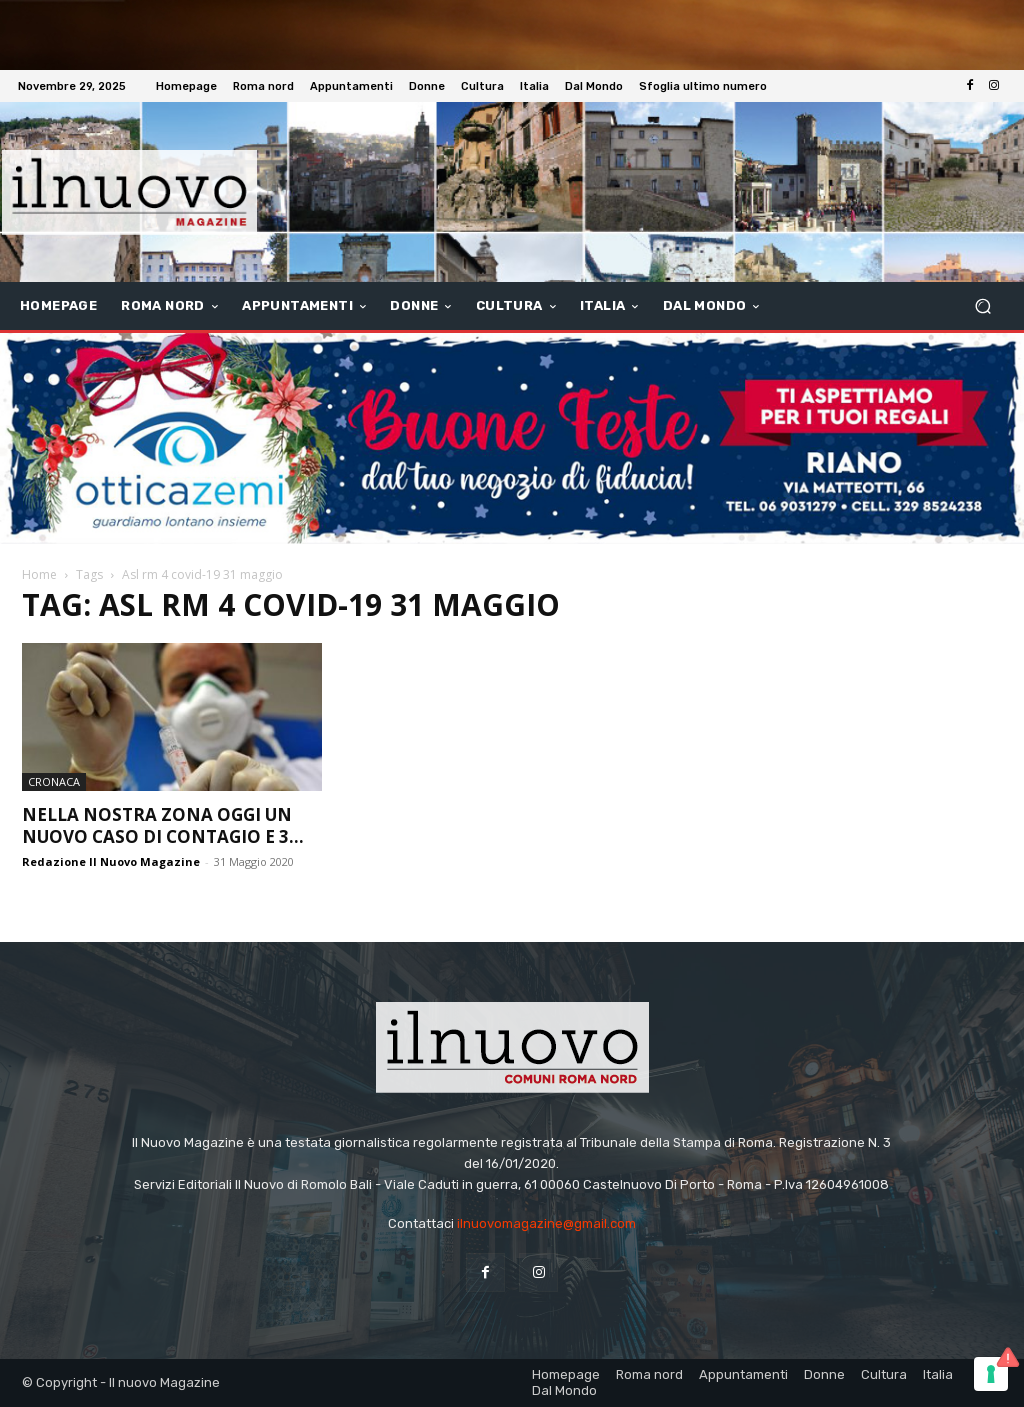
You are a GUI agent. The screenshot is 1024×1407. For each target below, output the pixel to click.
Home (39, 574)
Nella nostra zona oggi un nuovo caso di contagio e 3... (163, 825)
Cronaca (54, 781)
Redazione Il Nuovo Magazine (111, 861)
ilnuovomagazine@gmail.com (546, 1223)
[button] (982, 306)
